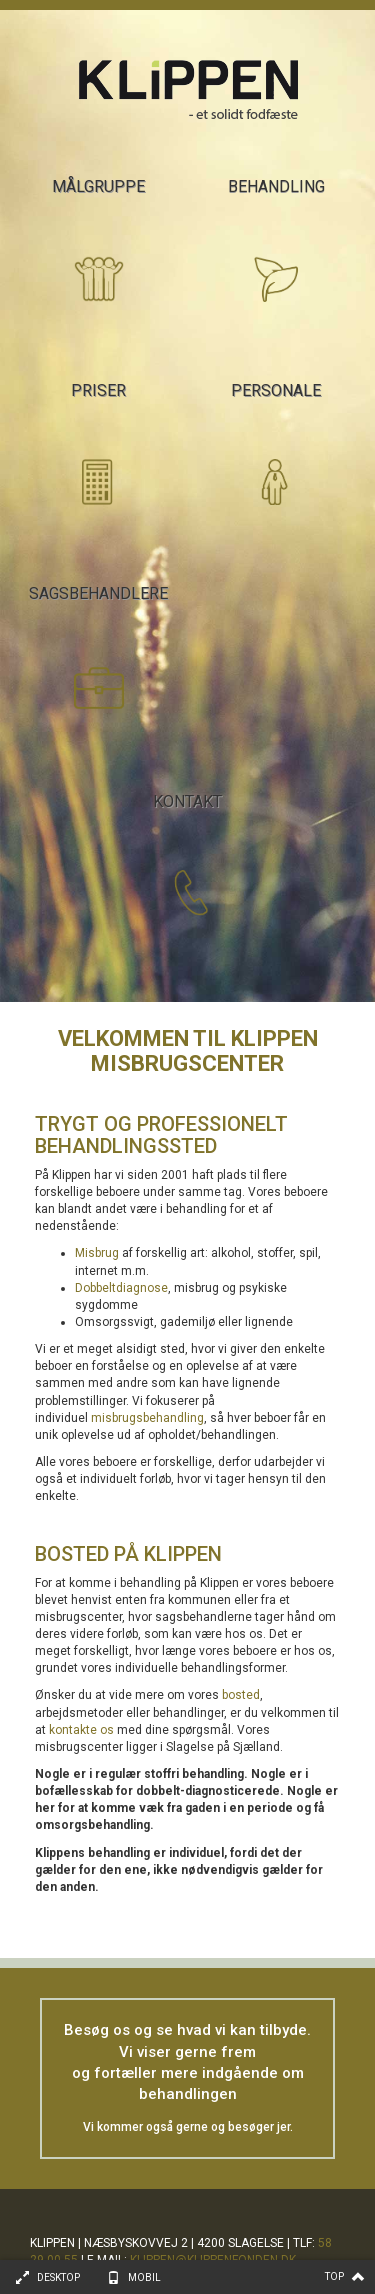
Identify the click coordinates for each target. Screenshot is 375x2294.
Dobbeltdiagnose (121, 1288)
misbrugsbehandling (147, 1418)
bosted (241, 1695)
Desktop (58, 2277)
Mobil (144, 2277)
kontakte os (81, 1730)
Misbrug (97, 1253)
